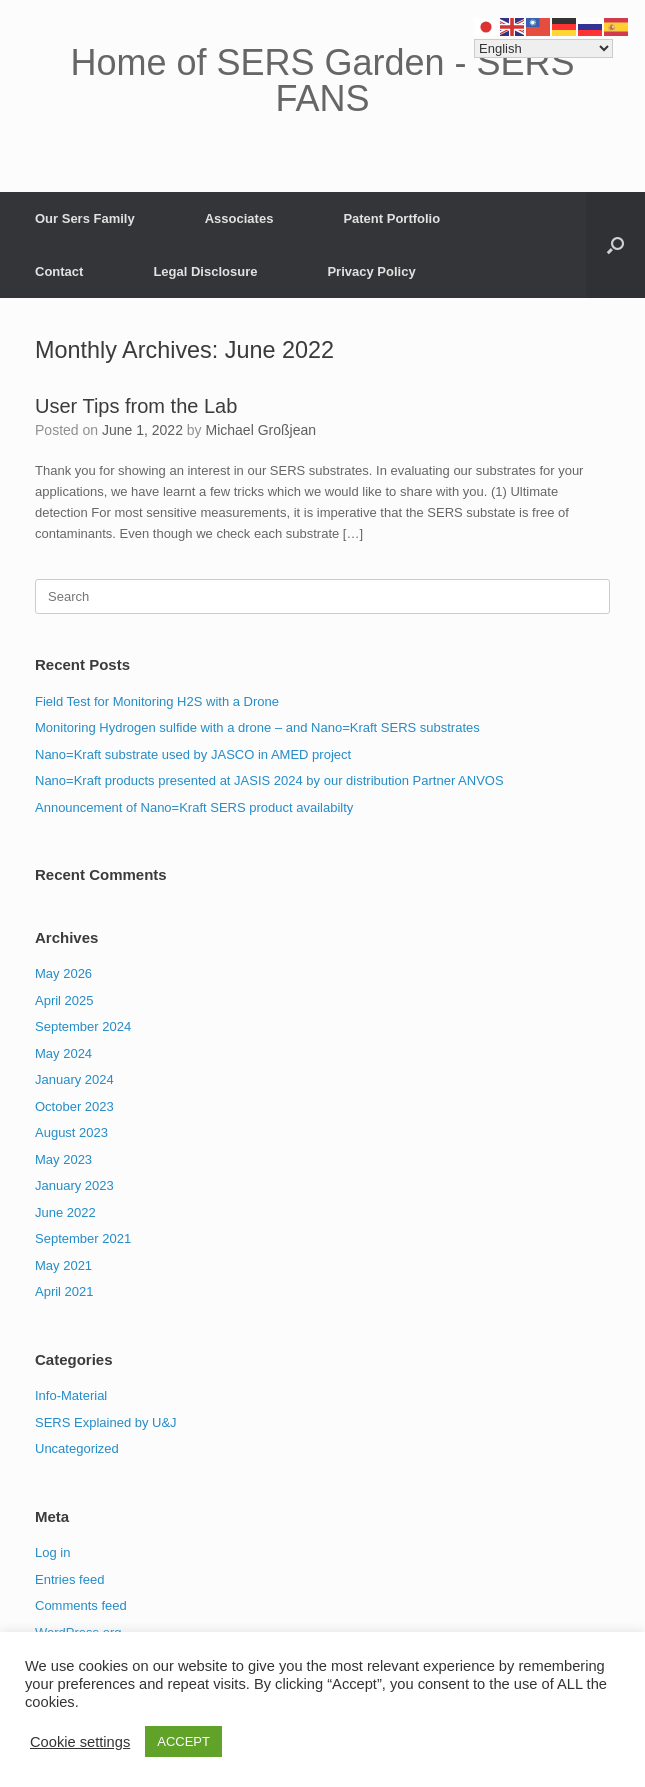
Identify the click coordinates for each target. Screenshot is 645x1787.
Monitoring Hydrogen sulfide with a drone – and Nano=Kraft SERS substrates (257, 727)
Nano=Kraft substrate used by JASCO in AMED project (193, 754)
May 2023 (63, 1159)
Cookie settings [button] (80, 1742)
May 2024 (63, 1053)
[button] (615, 245)
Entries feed (69, 1579)
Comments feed (81, 1605)
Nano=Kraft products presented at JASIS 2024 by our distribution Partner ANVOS (269, 780)
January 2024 (74, 1079)
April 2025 (64, 1000)
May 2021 (63, 1265)
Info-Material (71, 1395)
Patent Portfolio (391, 218)
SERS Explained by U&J (106, 1422)
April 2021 (64, 1291)
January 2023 (74, 1185)
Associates (239, 218)
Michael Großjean (261, 430)
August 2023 (71, 1132)
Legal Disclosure (205, 271)
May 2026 (63, 973)
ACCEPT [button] (183, 1741)
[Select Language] (543, 48)
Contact (59, 271)
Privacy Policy (371, 271)
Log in (52, 1552)
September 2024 (83, 1026)
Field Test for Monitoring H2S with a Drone (157, 701)
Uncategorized (77, 1448)
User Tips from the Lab (136, 406)
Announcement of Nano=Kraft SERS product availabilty (194, 807)
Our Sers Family (85, 218)
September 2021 (83, 1238)
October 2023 (74, 1106)
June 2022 (65, 1212)
